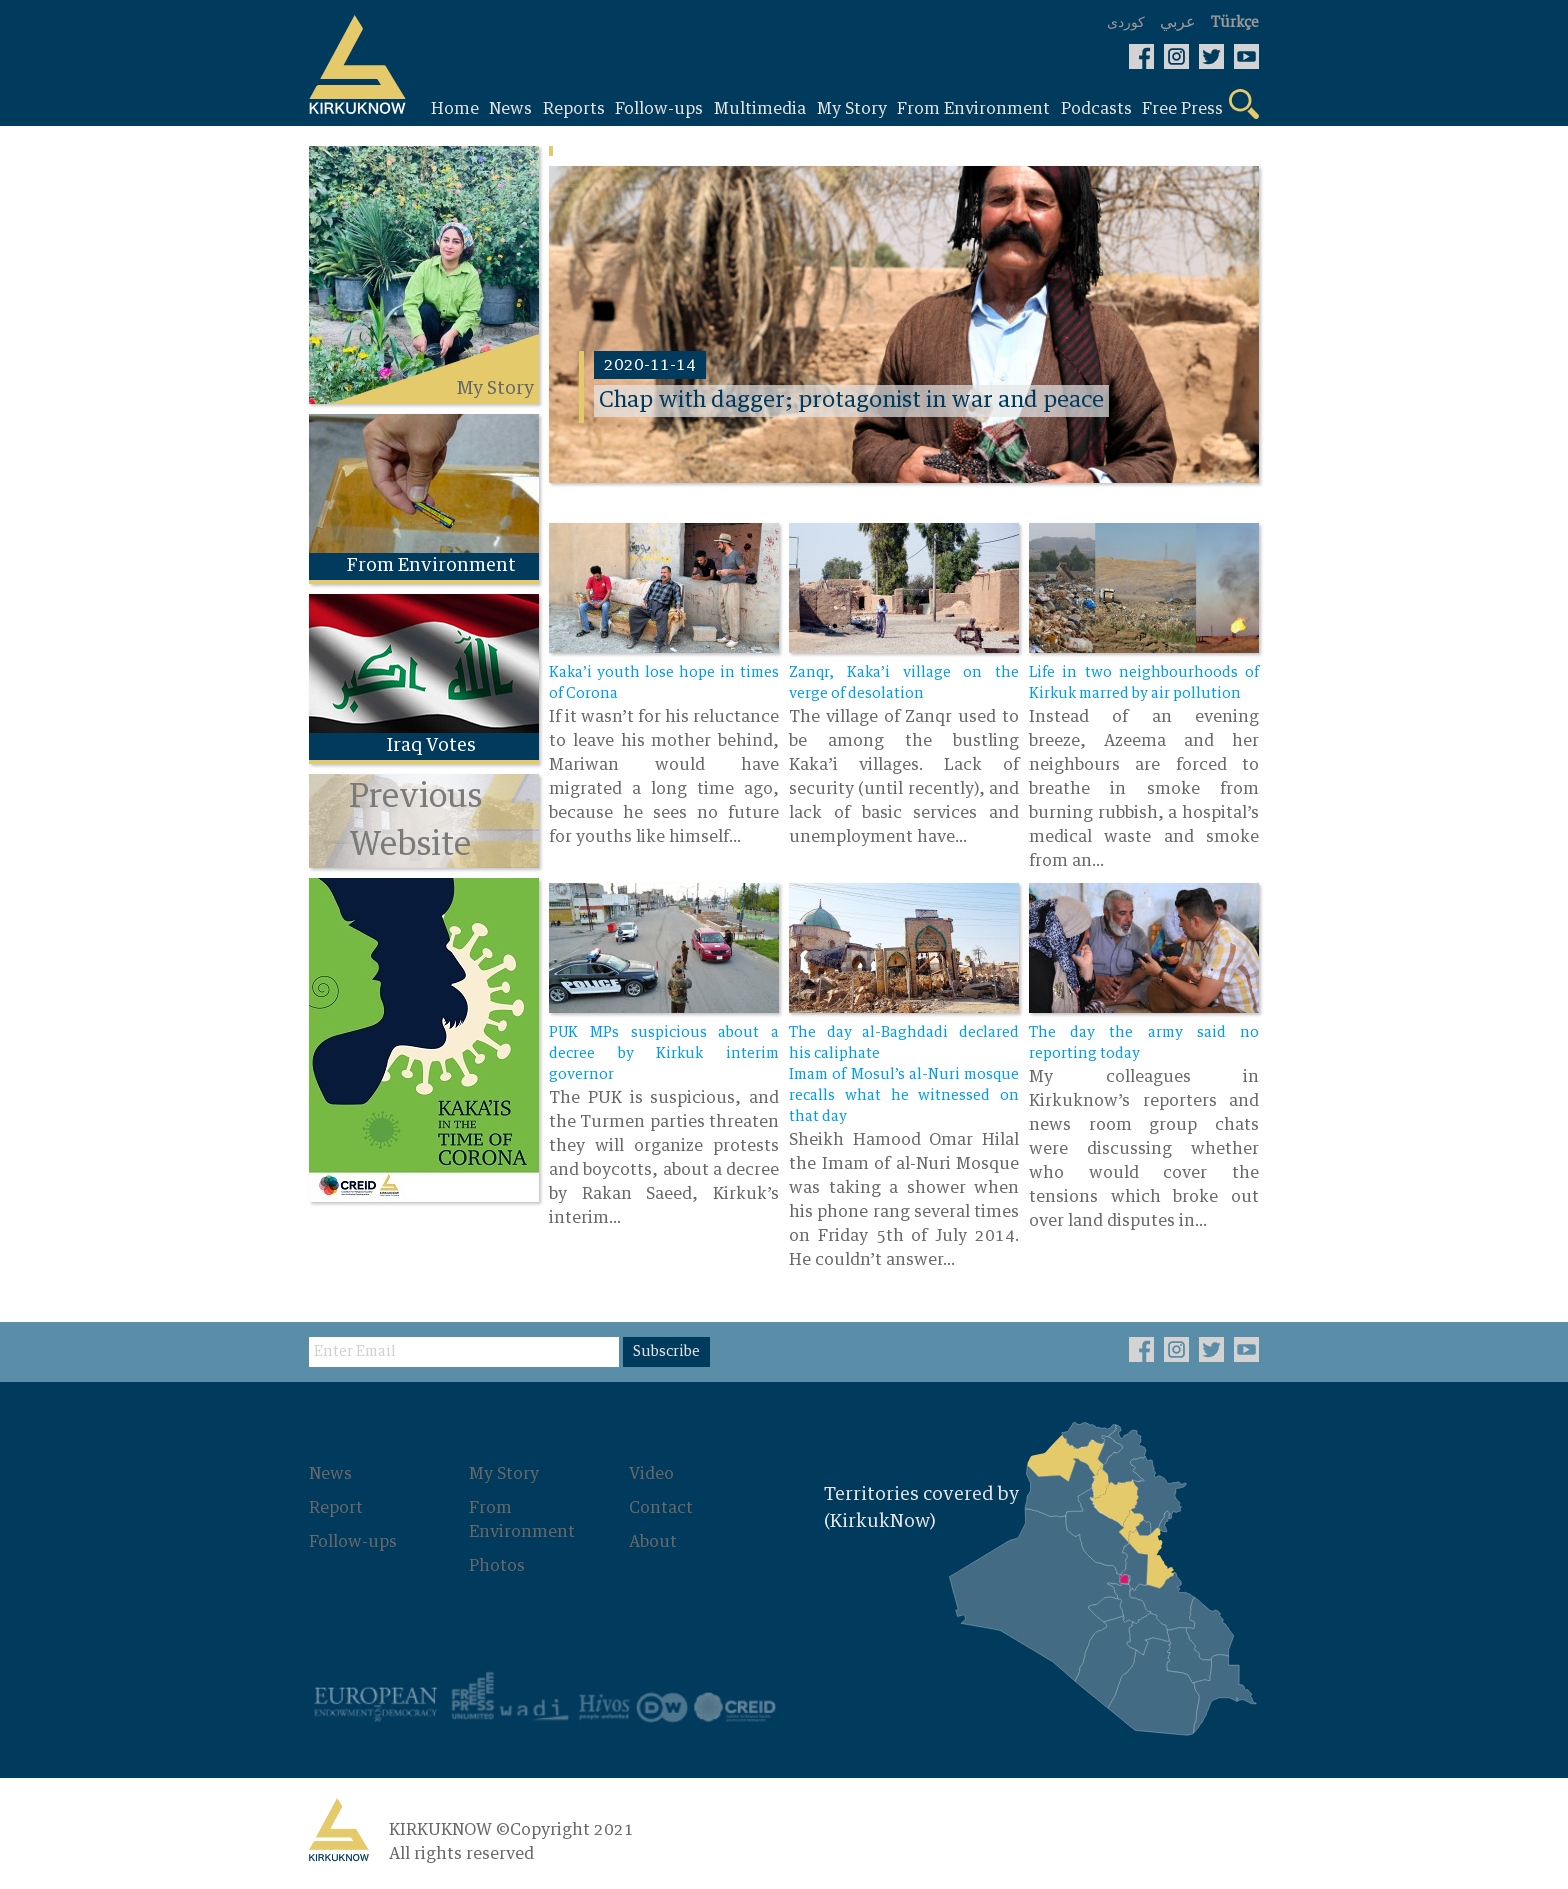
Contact (661, 1508)
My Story (504, 1474)
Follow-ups (353, 1542)
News (330, 1474)
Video (651, 1474)
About (653, 1542)
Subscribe (666, 1352)
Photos (497, 1566)
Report (336, 1508)
